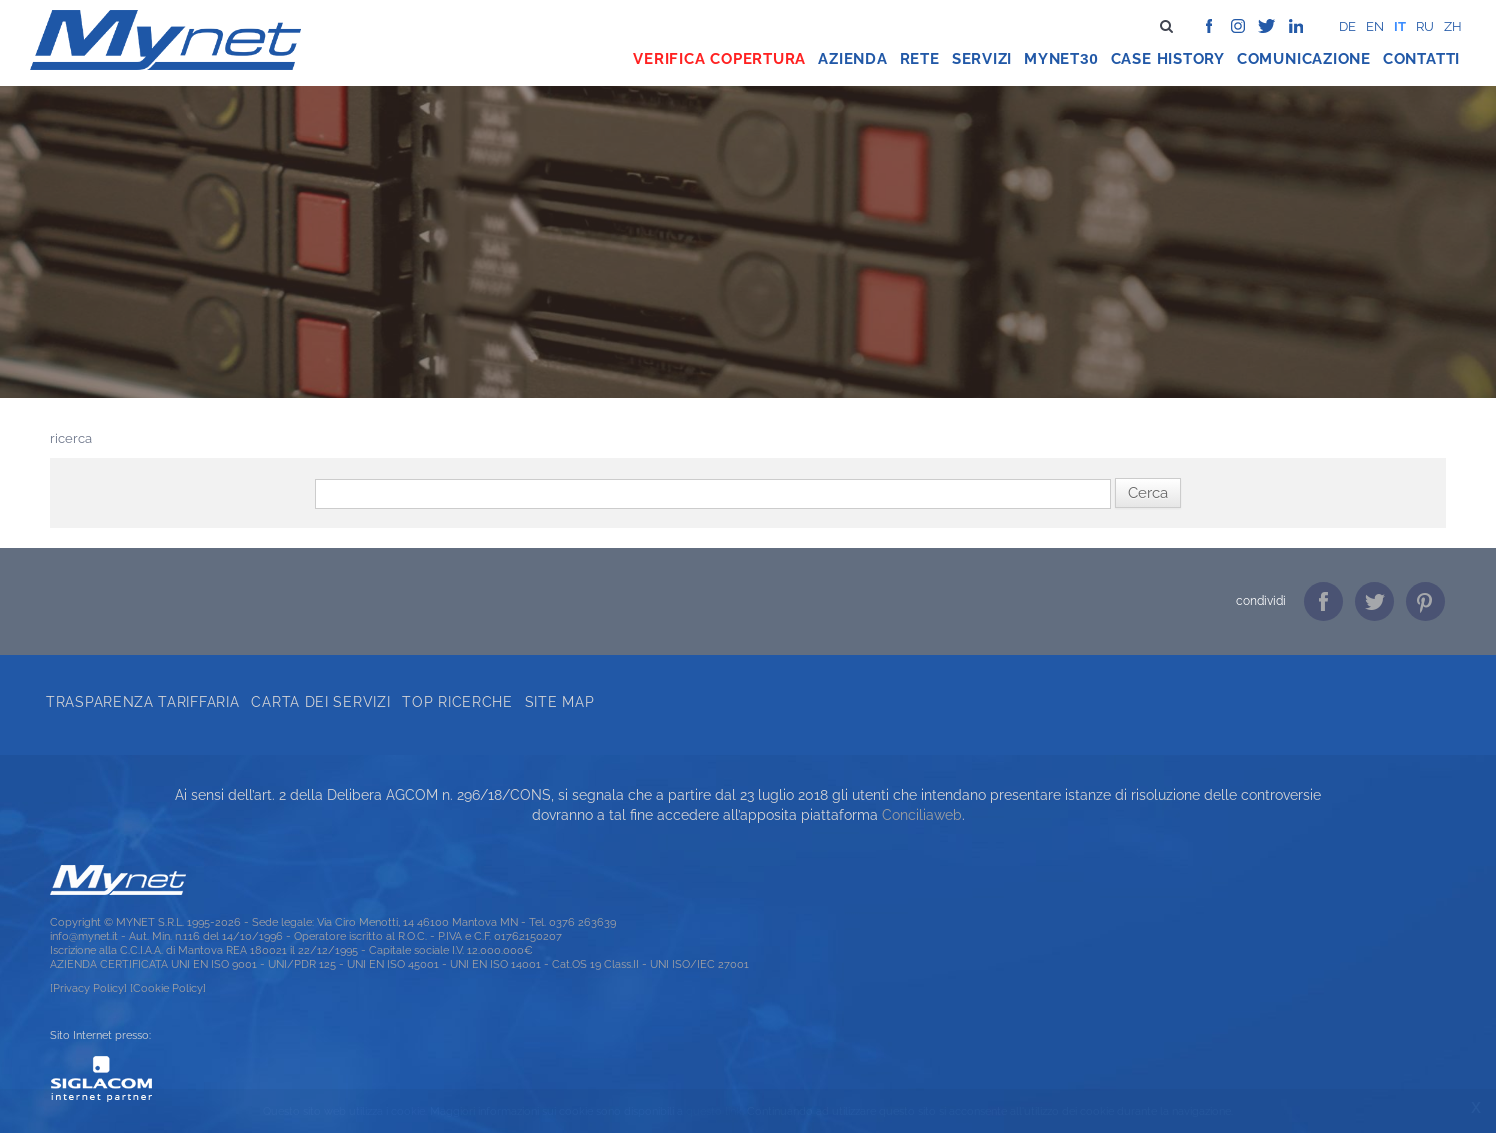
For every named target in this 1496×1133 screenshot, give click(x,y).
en (1375, 26)
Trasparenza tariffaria (142, 702)
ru (1425, 26)
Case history (1168, 59)
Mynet (1052, 59)
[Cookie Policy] (168, 988)
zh (1453, 26)
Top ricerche (457, 702)
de (1347, 26)
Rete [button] (920, 59)
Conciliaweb (922, 815)
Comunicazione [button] (1304, 59)
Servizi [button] (982, 59)
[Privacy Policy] (88, 988)
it (1400, 26)
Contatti (1421, 59)
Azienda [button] (852, 59)
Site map (560, 702)
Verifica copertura (719, 59)
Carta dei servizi (320, 702)
